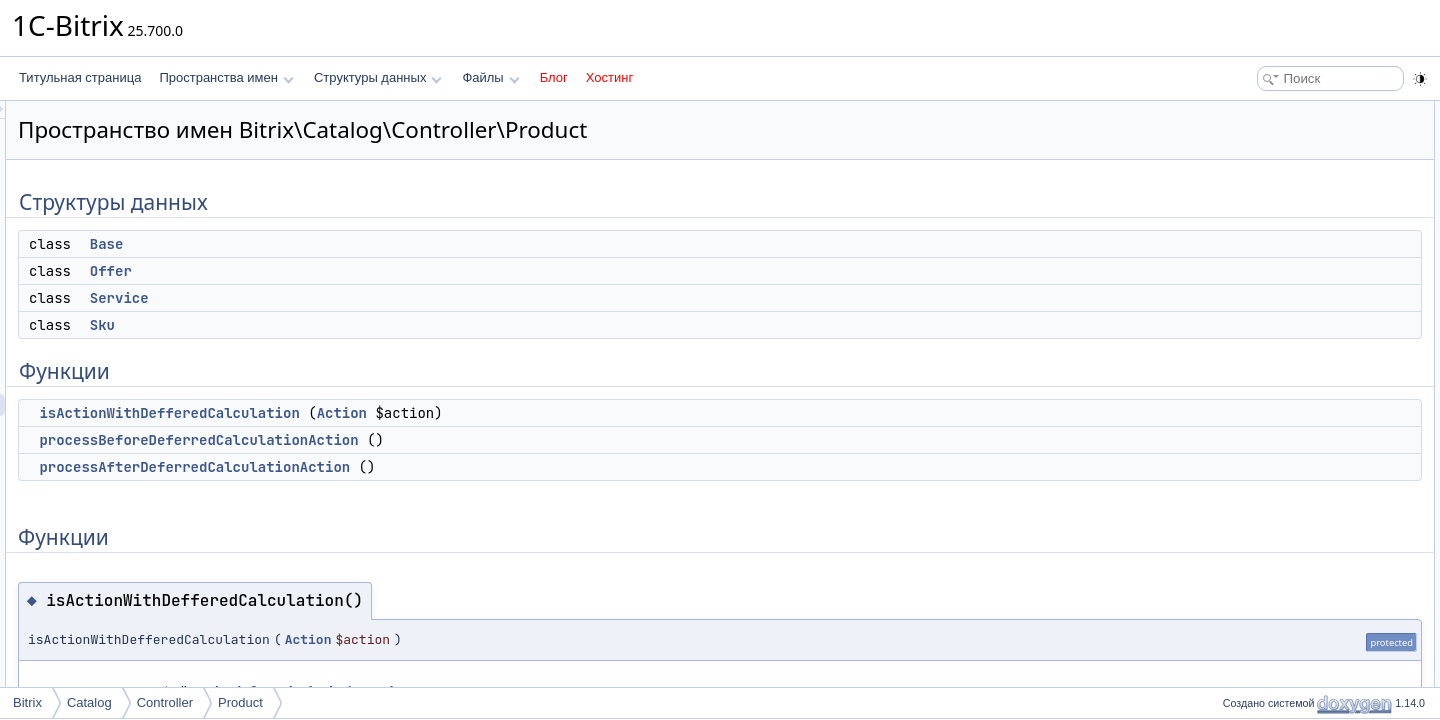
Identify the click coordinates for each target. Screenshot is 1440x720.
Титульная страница (80, 77)
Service (369, 298)
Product (240, 702)
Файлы (490, 77)
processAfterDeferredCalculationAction (444, 467)
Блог (554, 77)
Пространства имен (226, 77)
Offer (361, 271)
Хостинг (609, 77)
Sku (352, 325)
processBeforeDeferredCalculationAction (448, 440)
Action (592, 413)
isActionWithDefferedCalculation (419, 413)
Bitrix (27, 702)
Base (357, 244)
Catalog (89, 702)
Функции (1240, 222)
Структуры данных (378, 77)
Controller (165, 702)
